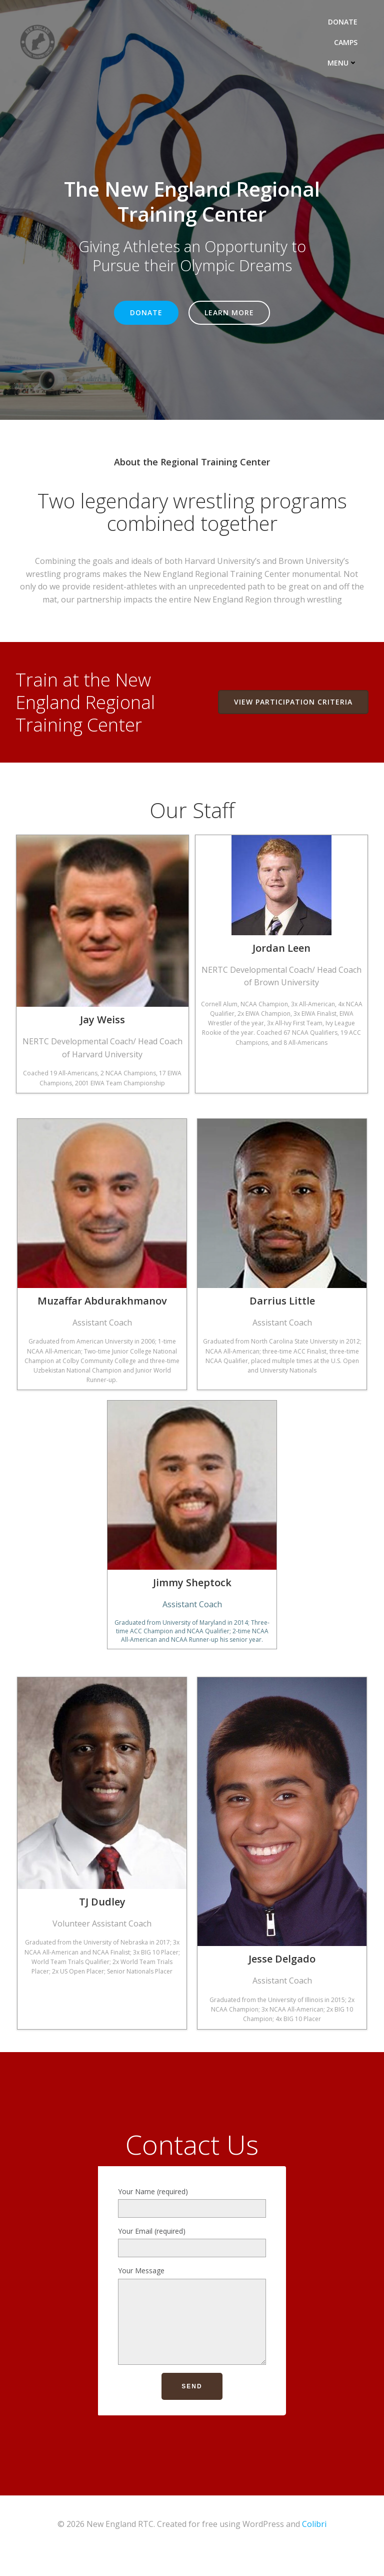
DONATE (347, 20)
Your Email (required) (192, 2254)
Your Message (192, 2335)
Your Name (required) (192, 2214)
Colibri (314, 2548)
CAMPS (350, 41)
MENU (347, 61)
